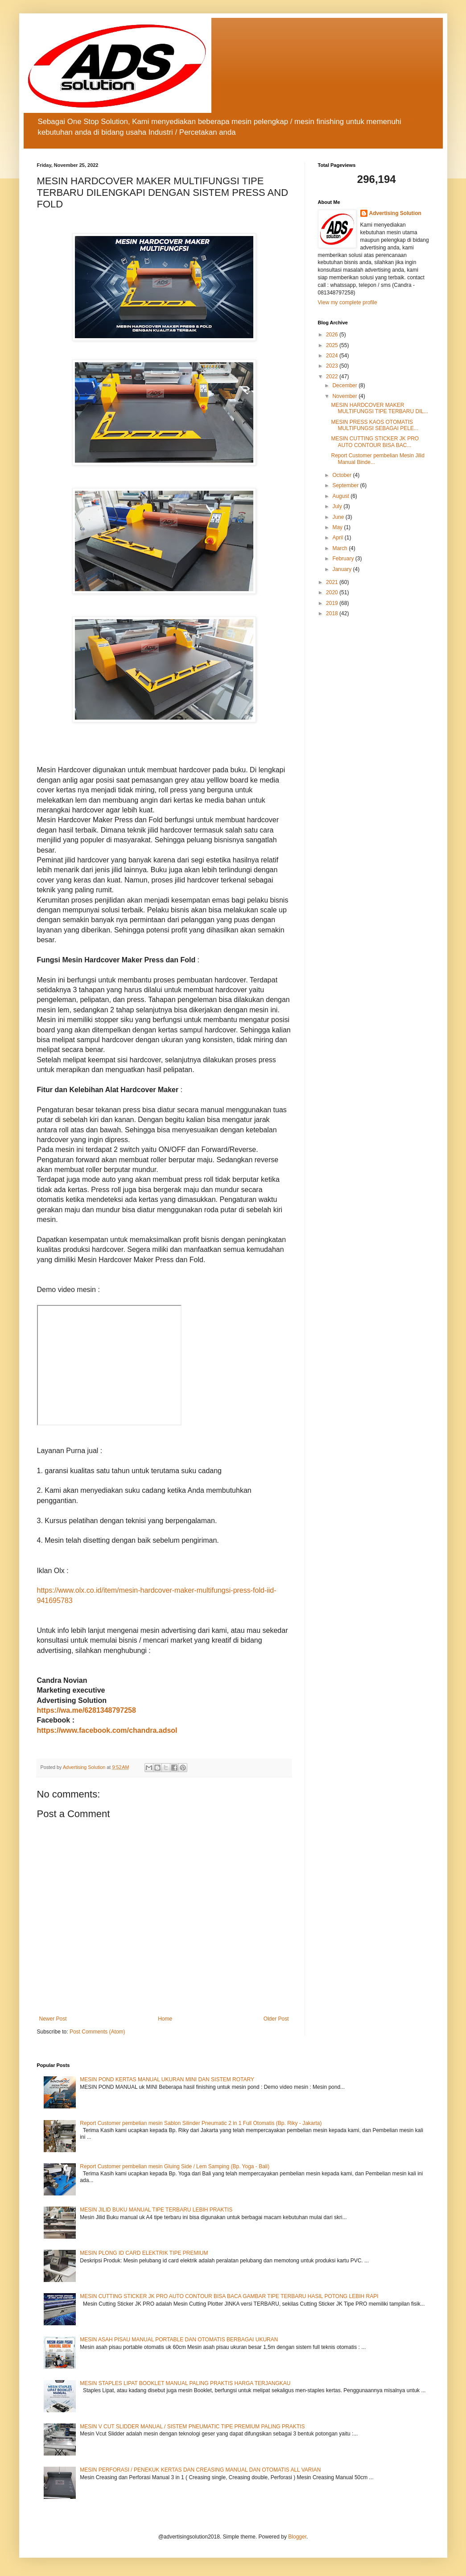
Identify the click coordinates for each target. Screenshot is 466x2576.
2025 (332, 345)
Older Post (276, 2019)
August (341, 496)
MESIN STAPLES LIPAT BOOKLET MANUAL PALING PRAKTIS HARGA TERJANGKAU (185, 2383)
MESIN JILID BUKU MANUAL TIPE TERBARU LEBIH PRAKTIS (156, 2210)
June (338, 517)
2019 (332, 603)
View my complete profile (347, 302)
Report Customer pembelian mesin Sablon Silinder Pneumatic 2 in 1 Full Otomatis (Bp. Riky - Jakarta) (201, 2123)
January (342, 569)
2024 (332, 355)
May (338, 527)
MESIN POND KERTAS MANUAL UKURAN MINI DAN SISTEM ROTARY (167, 2079)
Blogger (297, 2537)
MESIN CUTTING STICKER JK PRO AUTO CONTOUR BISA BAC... (375, 441)
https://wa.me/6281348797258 (86, 1710)
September (346, 485)
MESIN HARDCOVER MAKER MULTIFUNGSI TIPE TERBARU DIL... (379, 408)
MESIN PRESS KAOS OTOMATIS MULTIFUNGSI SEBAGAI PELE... (374, 425)
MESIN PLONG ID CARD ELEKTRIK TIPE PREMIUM (144, 2253)
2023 (332, 366)
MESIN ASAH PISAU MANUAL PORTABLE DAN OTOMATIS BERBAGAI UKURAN (179, 2339)
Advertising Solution (395, 213)
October (342, 475)
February (343, 558)
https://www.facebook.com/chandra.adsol (107, 1730)
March (340, 548)
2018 (332, 613)
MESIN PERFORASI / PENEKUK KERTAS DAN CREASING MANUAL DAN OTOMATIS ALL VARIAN (200, 2470)
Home (165, 2019)
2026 (332, 334)
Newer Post (53, 2019)
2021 (332, 582)
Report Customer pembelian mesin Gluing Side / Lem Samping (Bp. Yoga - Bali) (174, 2166)
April (338, 537)
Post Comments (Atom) (97, 2032)
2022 (332, 376)
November (345, 396)
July (337, 506)
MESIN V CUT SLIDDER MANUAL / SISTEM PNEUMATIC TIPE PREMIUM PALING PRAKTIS (192, 2426)
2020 (332, 592)
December (345, 385)
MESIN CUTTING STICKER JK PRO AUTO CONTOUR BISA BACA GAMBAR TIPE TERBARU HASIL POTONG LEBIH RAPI (229, 2296)
